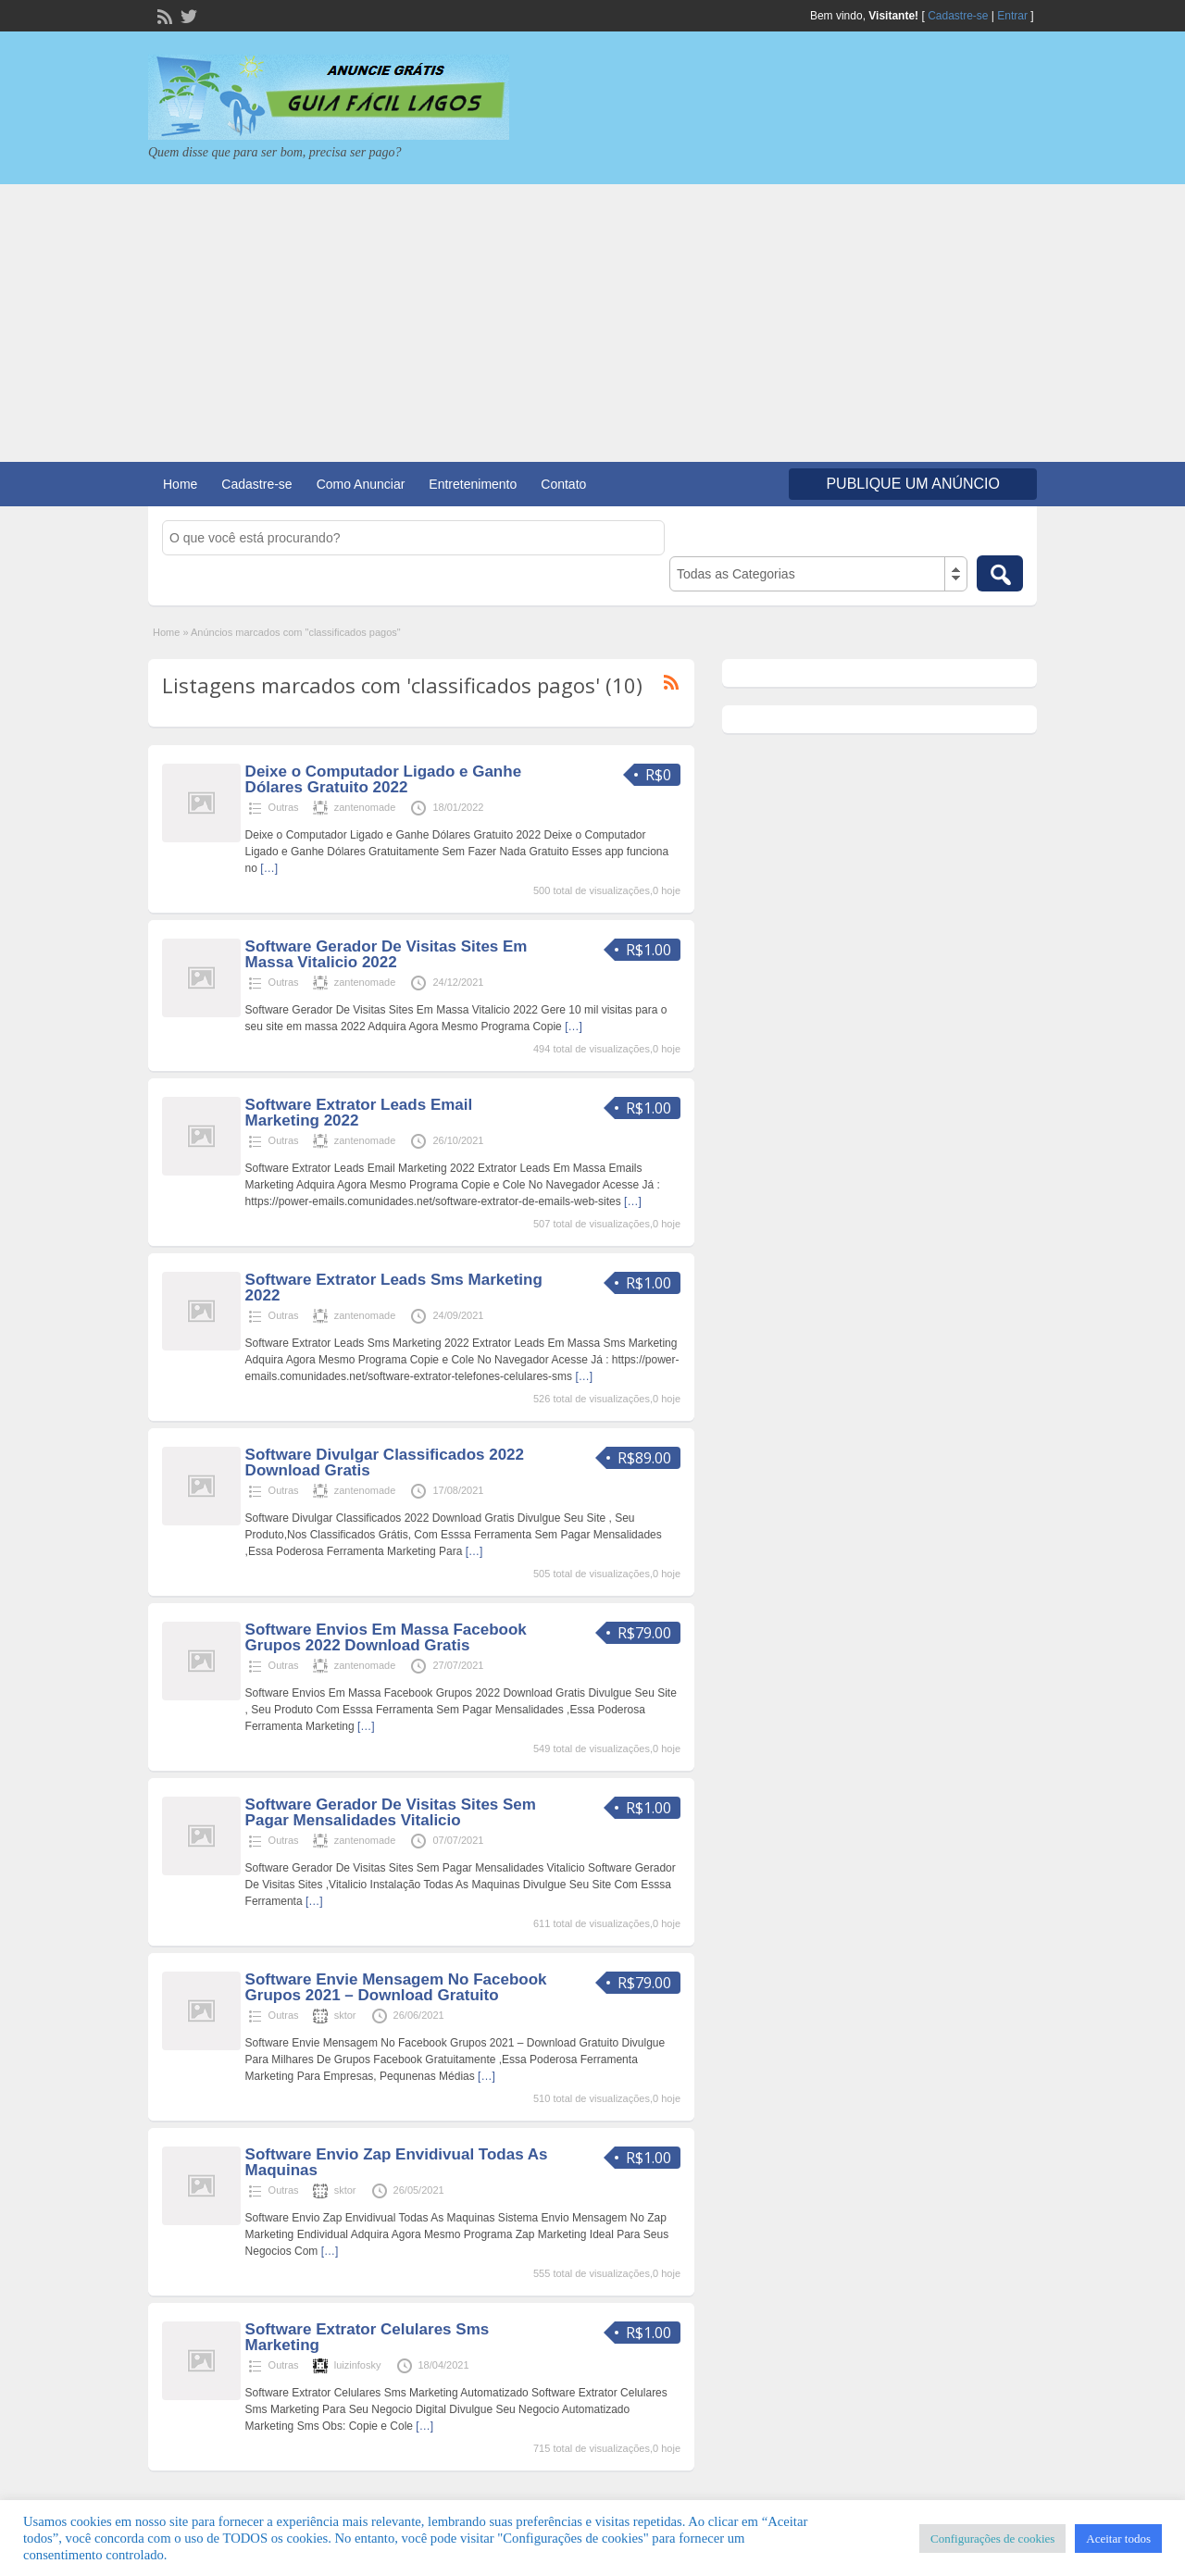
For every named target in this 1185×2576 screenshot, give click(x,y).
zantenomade (365, 807)
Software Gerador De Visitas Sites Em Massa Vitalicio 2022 (386, 954)
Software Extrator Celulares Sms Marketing (367, 2337)
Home (180, 484)
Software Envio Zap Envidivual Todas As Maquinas (396, 2162)
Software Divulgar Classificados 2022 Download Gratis (384, 1462)
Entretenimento (473, 484)
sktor (345, 2015)
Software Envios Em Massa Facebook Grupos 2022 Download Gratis (386, 1637)
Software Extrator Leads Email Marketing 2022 (359, 1112)
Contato (563, 484)
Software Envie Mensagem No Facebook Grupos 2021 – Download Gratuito (396, 1987)
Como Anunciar (361, 484)
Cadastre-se (958, 15)
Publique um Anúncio (913, 484)
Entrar (1012, 15)
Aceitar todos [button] (1118, 2538)
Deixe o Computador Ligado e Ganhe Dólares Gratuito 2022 (383, 779)
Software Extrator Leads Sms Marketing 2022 (394, 1287)
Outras (283, 807)
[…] (269, 868)
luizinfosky (357, 2365)
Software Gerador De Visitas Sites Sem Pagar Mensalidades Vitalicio (390, 1812)
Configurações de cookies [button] (992, 2538)
